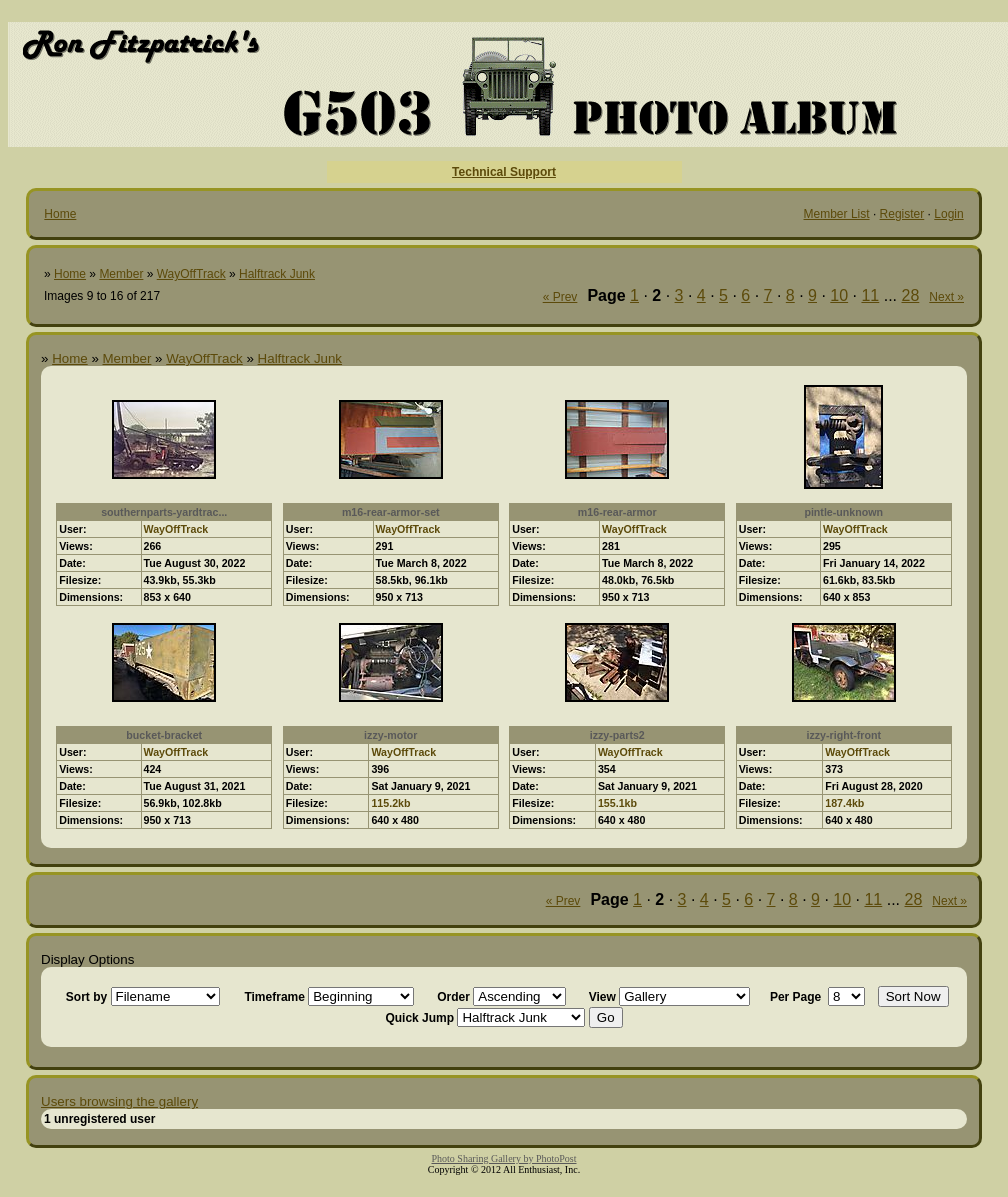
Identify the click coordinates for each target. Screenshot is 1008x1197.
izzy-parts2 (617, 735)
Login (948, 214)
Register (902, 214)
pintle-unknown (843, 512)
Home (60, 214)
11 (870, 295)
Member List (837, 214)
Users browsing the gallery (119, 1101)
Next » (946, 297)
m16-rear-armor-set (391, 512)
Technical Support (504, 172)
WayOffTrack (191, 274)
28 (911, 295)
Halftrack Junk (277, 274)
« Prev (560, 297)
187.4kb (844, 803)
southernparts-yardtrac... (164, 512)
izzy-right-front (843, 735)
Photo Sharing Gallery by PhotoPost (503, 1158)
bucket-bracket (164, 735)
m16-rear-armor (617, 512)
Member (121, 274)
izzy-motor (390, 735)
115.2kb (390, 803)
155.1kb (617, 803)
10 (839, 295)
